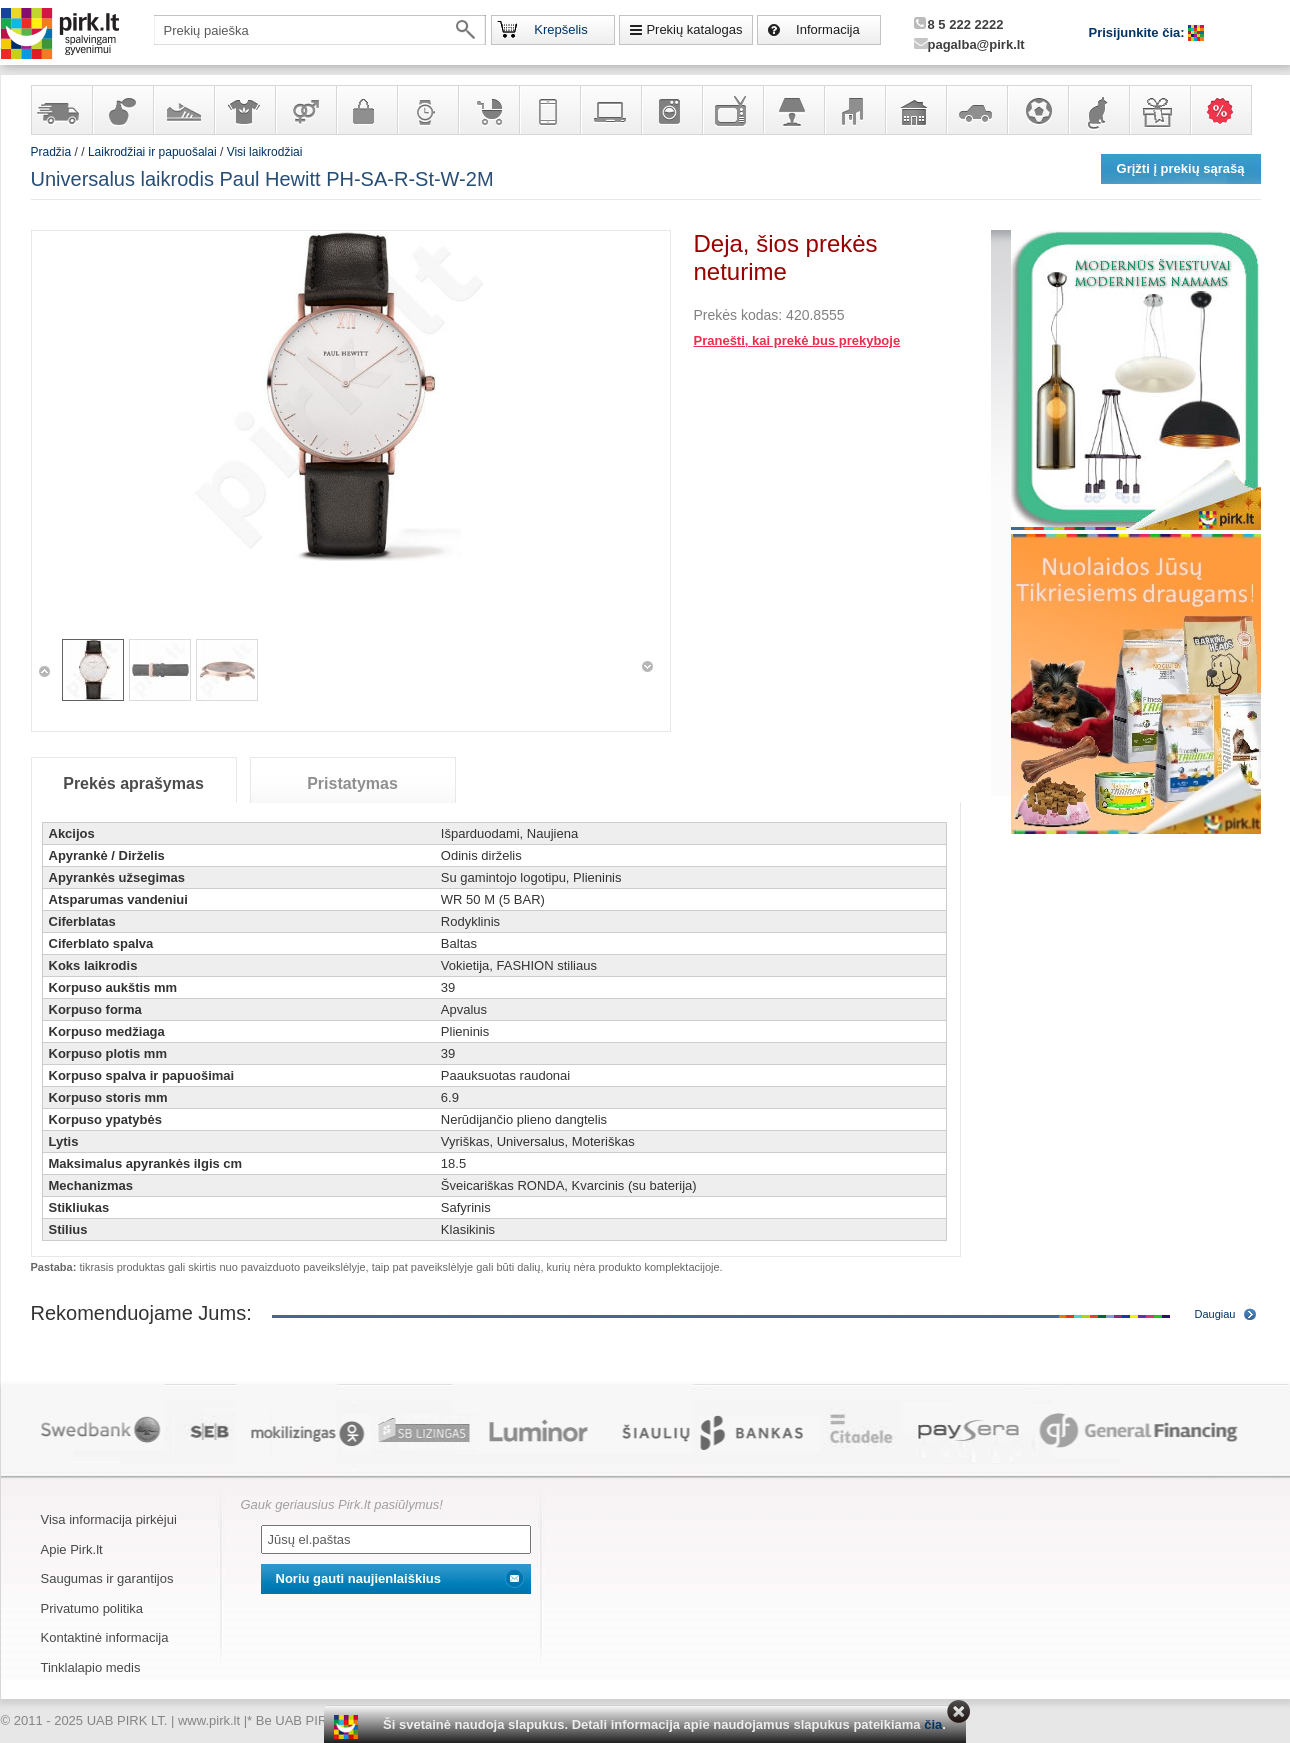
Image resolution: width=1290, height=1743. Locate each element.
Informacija (828, 29)
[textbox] (320, 30)
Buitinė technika (671, 110)
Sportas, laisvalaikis (1037, 110)
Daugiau (1215, 1314)
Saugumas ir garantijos (107, 1578)
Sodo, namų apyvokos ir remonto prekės (915, 110)
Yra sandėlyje (61, 110)
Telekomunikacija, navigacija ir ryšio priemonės (549, 110)
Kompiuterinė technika (610, 110)
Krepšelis (560, 29)
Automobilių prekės (976, 110)
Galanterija (366, 110)
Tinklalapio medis (91, 1667)
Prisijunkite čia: (1139, 32)
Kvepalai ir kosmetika (122, 110)
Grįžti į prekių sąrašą (1181, 168)
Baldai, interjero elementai (854, 110)
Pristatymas (352, 783)
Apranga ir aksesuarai (244, 110)
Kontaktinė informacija (105, 1637)
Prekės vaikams (488, 110)
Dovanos (1159, 110)
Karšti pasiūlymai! (1227, 110)
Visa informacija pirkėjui (109, 1519)
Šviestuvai (793, 110)
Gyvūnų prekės (1098, 110)
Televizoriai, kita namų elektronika (732, 110)
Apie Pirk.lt (72, 1549)
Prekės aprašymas (133, 783)
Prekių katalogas (694, 29)
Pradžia (51, 152)
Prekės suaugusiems (305, 110)
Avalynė (183, 110)
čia (933, 1724)
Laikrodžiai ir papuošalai (427, 110)
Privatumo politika (92, 1608)
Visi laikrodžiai (265, 152)
